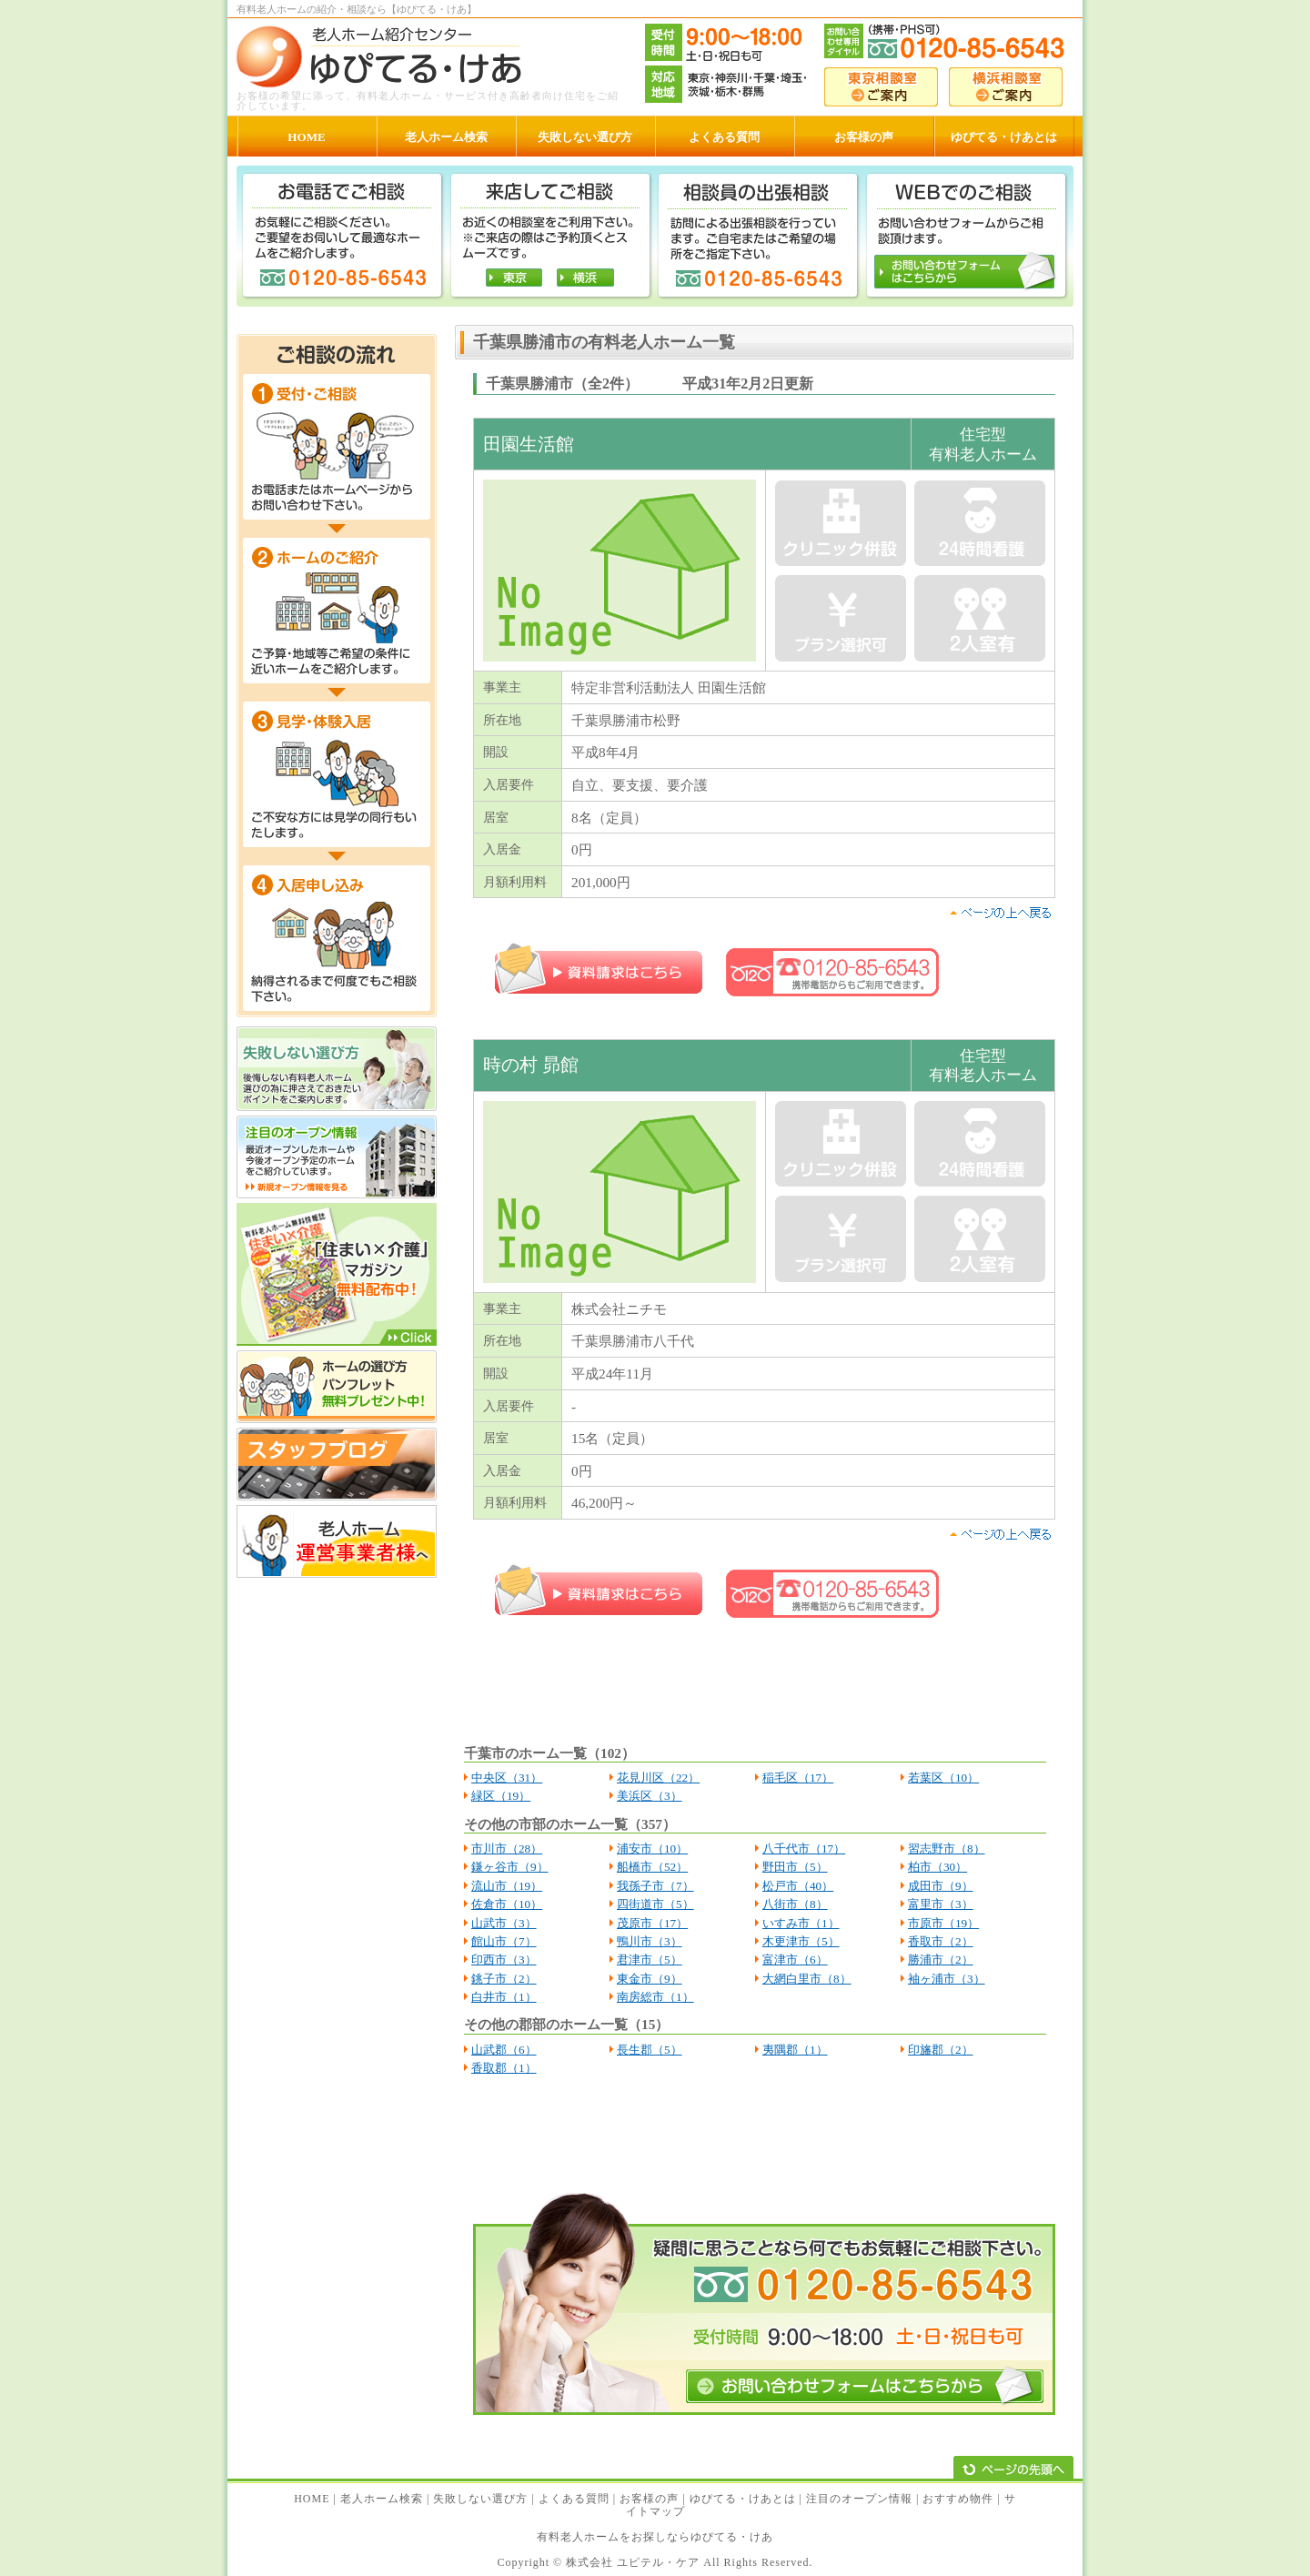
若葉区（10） (943, 1777)
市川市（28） (506, 1848)
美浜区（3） (649, 1796)
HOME (311, 2498)
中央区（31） (506, 1777)
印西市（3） (504, 1959)
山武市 (489, 1923)
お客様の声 (649, 2498)
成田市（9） (940, 1886)
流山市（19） (506, 1886)
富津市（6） (795, 1959)
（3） (522, 1923)
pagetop (1000, 912)
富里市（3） (940, 1904)
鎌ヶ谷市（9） (510, 1867)
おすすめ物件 (957, 2498)
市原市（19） (943, 1923)
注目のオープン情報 (859, 2498)
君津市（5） (649, 1959)
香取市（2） (940, 1941)
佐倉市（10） (506, 1904)
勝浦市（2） (940, 1959)
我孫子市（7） (655, 1886)
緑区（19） (500, 1796)
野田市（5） (795, 1867)
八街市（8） (795, 1904)
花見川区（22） (658, 1777)
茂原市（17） (652, 1923)
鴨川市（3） (649, 1941)
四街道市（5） (655, 1904)
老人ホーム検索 (381, 2498)
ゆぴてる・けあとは (743, 2498)
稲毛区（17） (797, 1777)
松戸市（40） (797, 1886)
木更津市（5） (801, 1941)
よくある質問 (574, 2498)
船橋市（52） (652, 1867)
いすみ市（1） (801, 1923)
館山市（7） (504, 1941)
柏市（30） (937, 1867)
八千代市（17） (803, 1848)
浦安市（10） (652, 1848)
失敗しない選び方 (480, 2498)
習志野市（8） (946, 1848)
